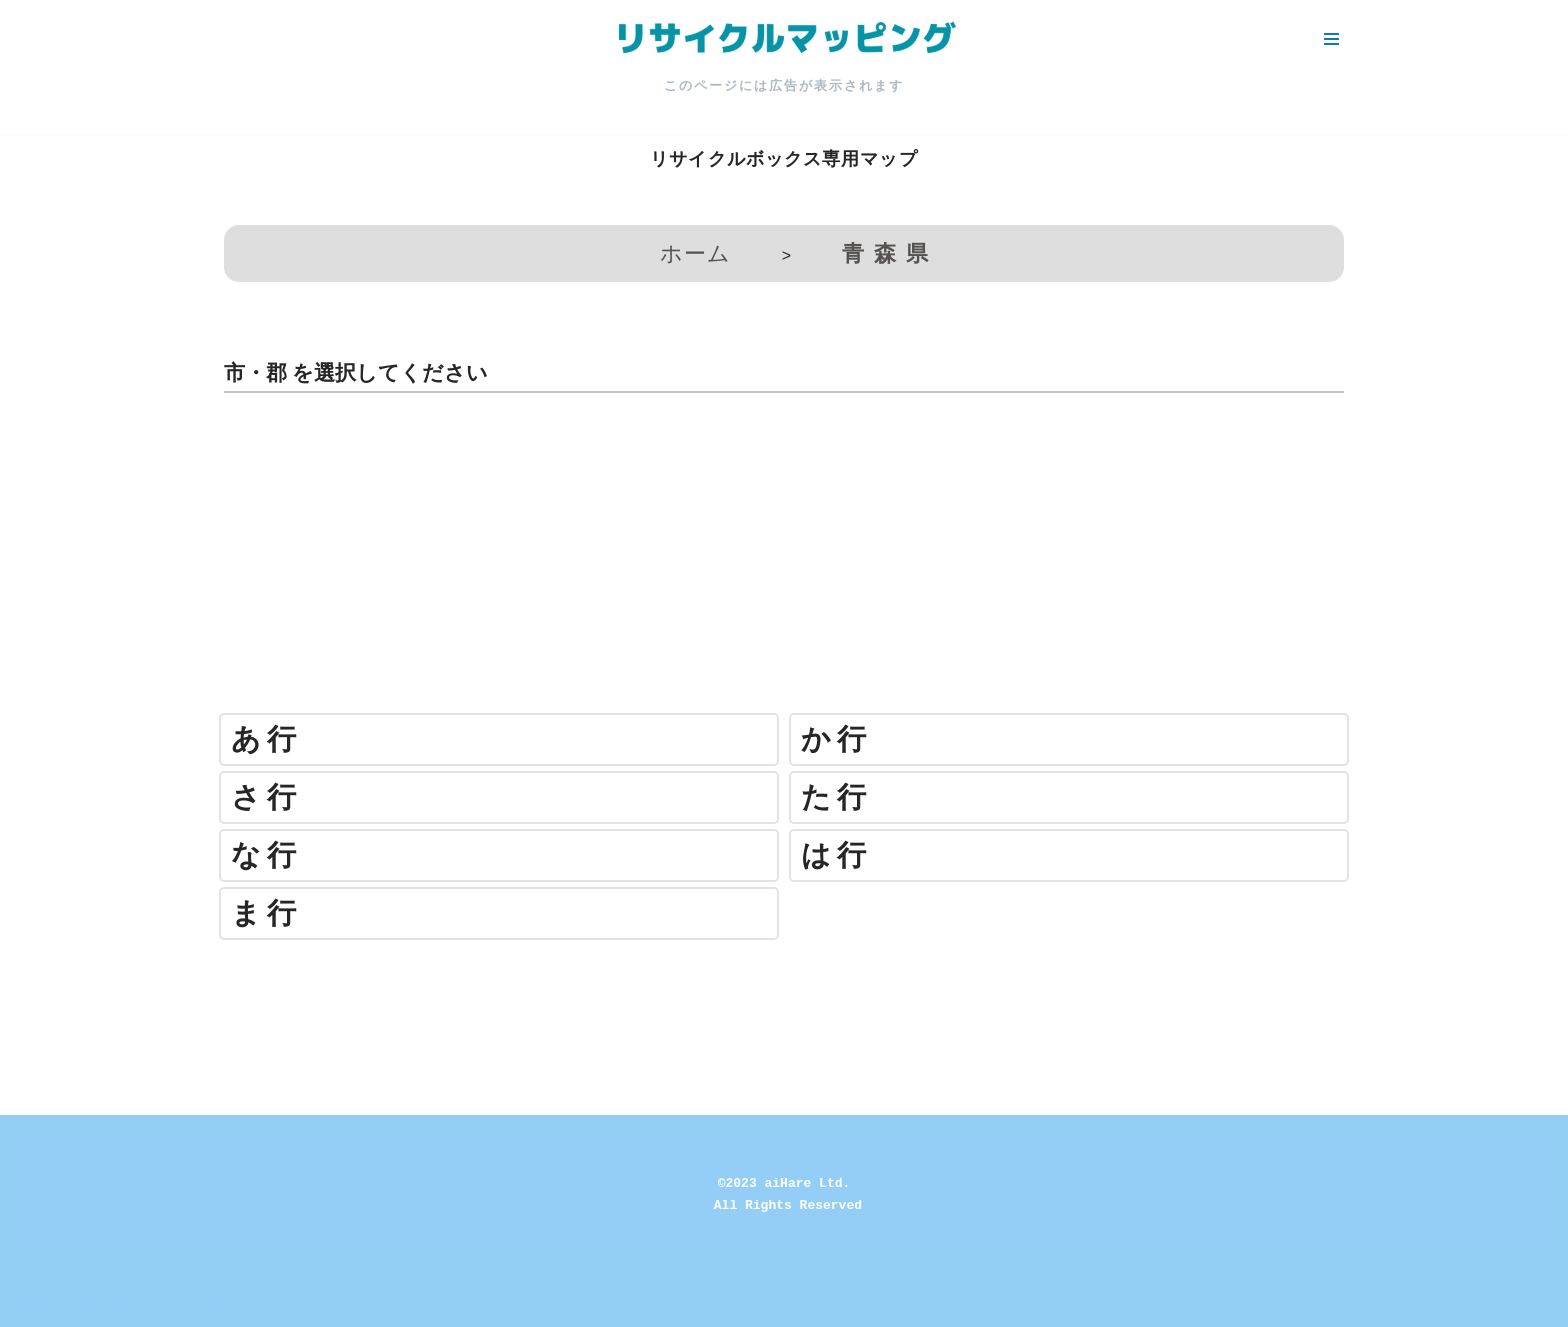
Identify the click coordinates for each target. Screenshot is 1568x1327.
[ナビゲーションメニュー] (1331, 39)
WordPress (193, 1300)
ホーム (695, 253)
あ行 (266, 739)
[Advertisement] (784, 563)
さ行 (266, 797)
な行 (266, 855)
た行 (836, 797)
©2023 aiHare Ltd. (784, 1183)
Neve (33, 1300)
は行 (836, 855)
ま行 (266, 913)
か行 (836, 739)
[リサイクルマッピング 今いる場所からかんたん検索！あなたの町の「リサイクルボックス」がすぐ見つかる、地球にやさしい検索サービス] (784, 39)
